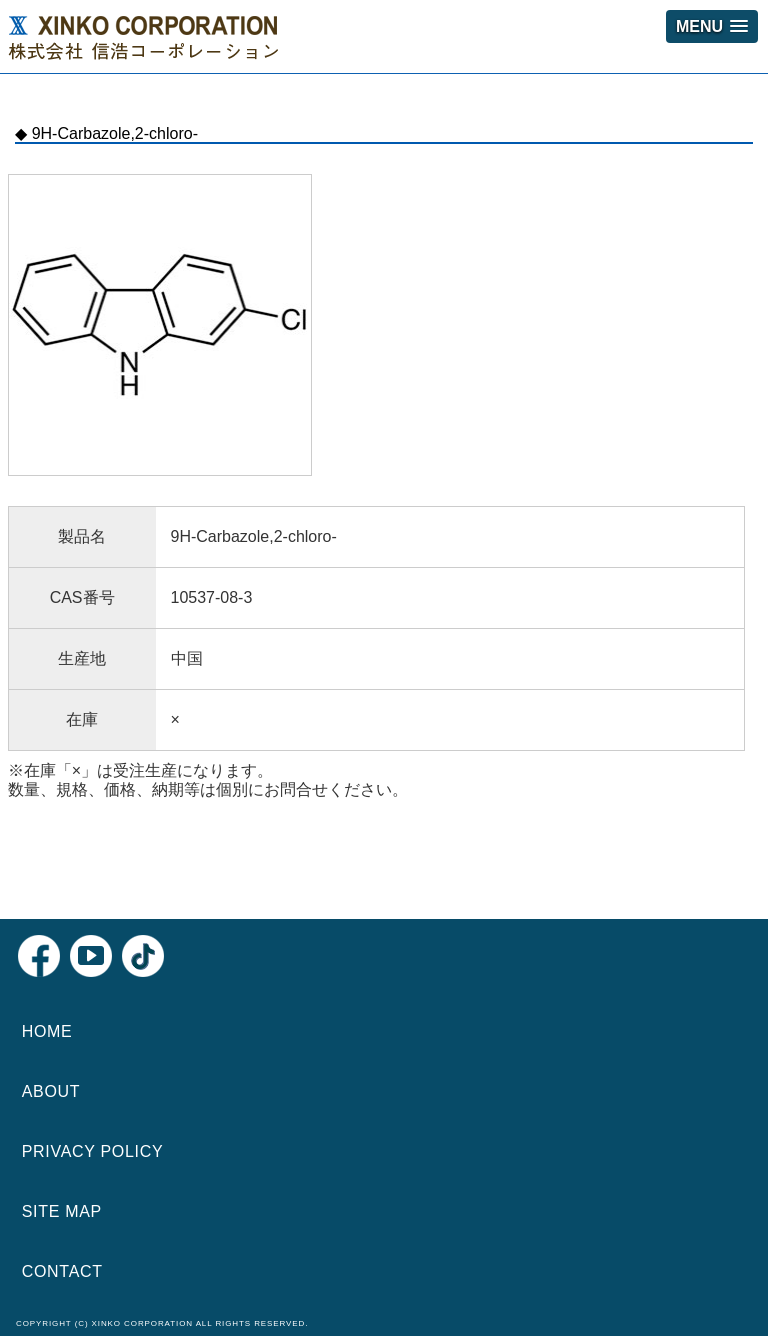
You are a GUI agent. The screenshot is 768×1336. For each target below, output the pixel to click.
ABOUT (51, 1091)
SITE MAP (62, 1211)
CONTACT (62, 1271)
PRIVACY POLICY (93, 1151)
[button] (712, 26)
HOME (47, 1031)
